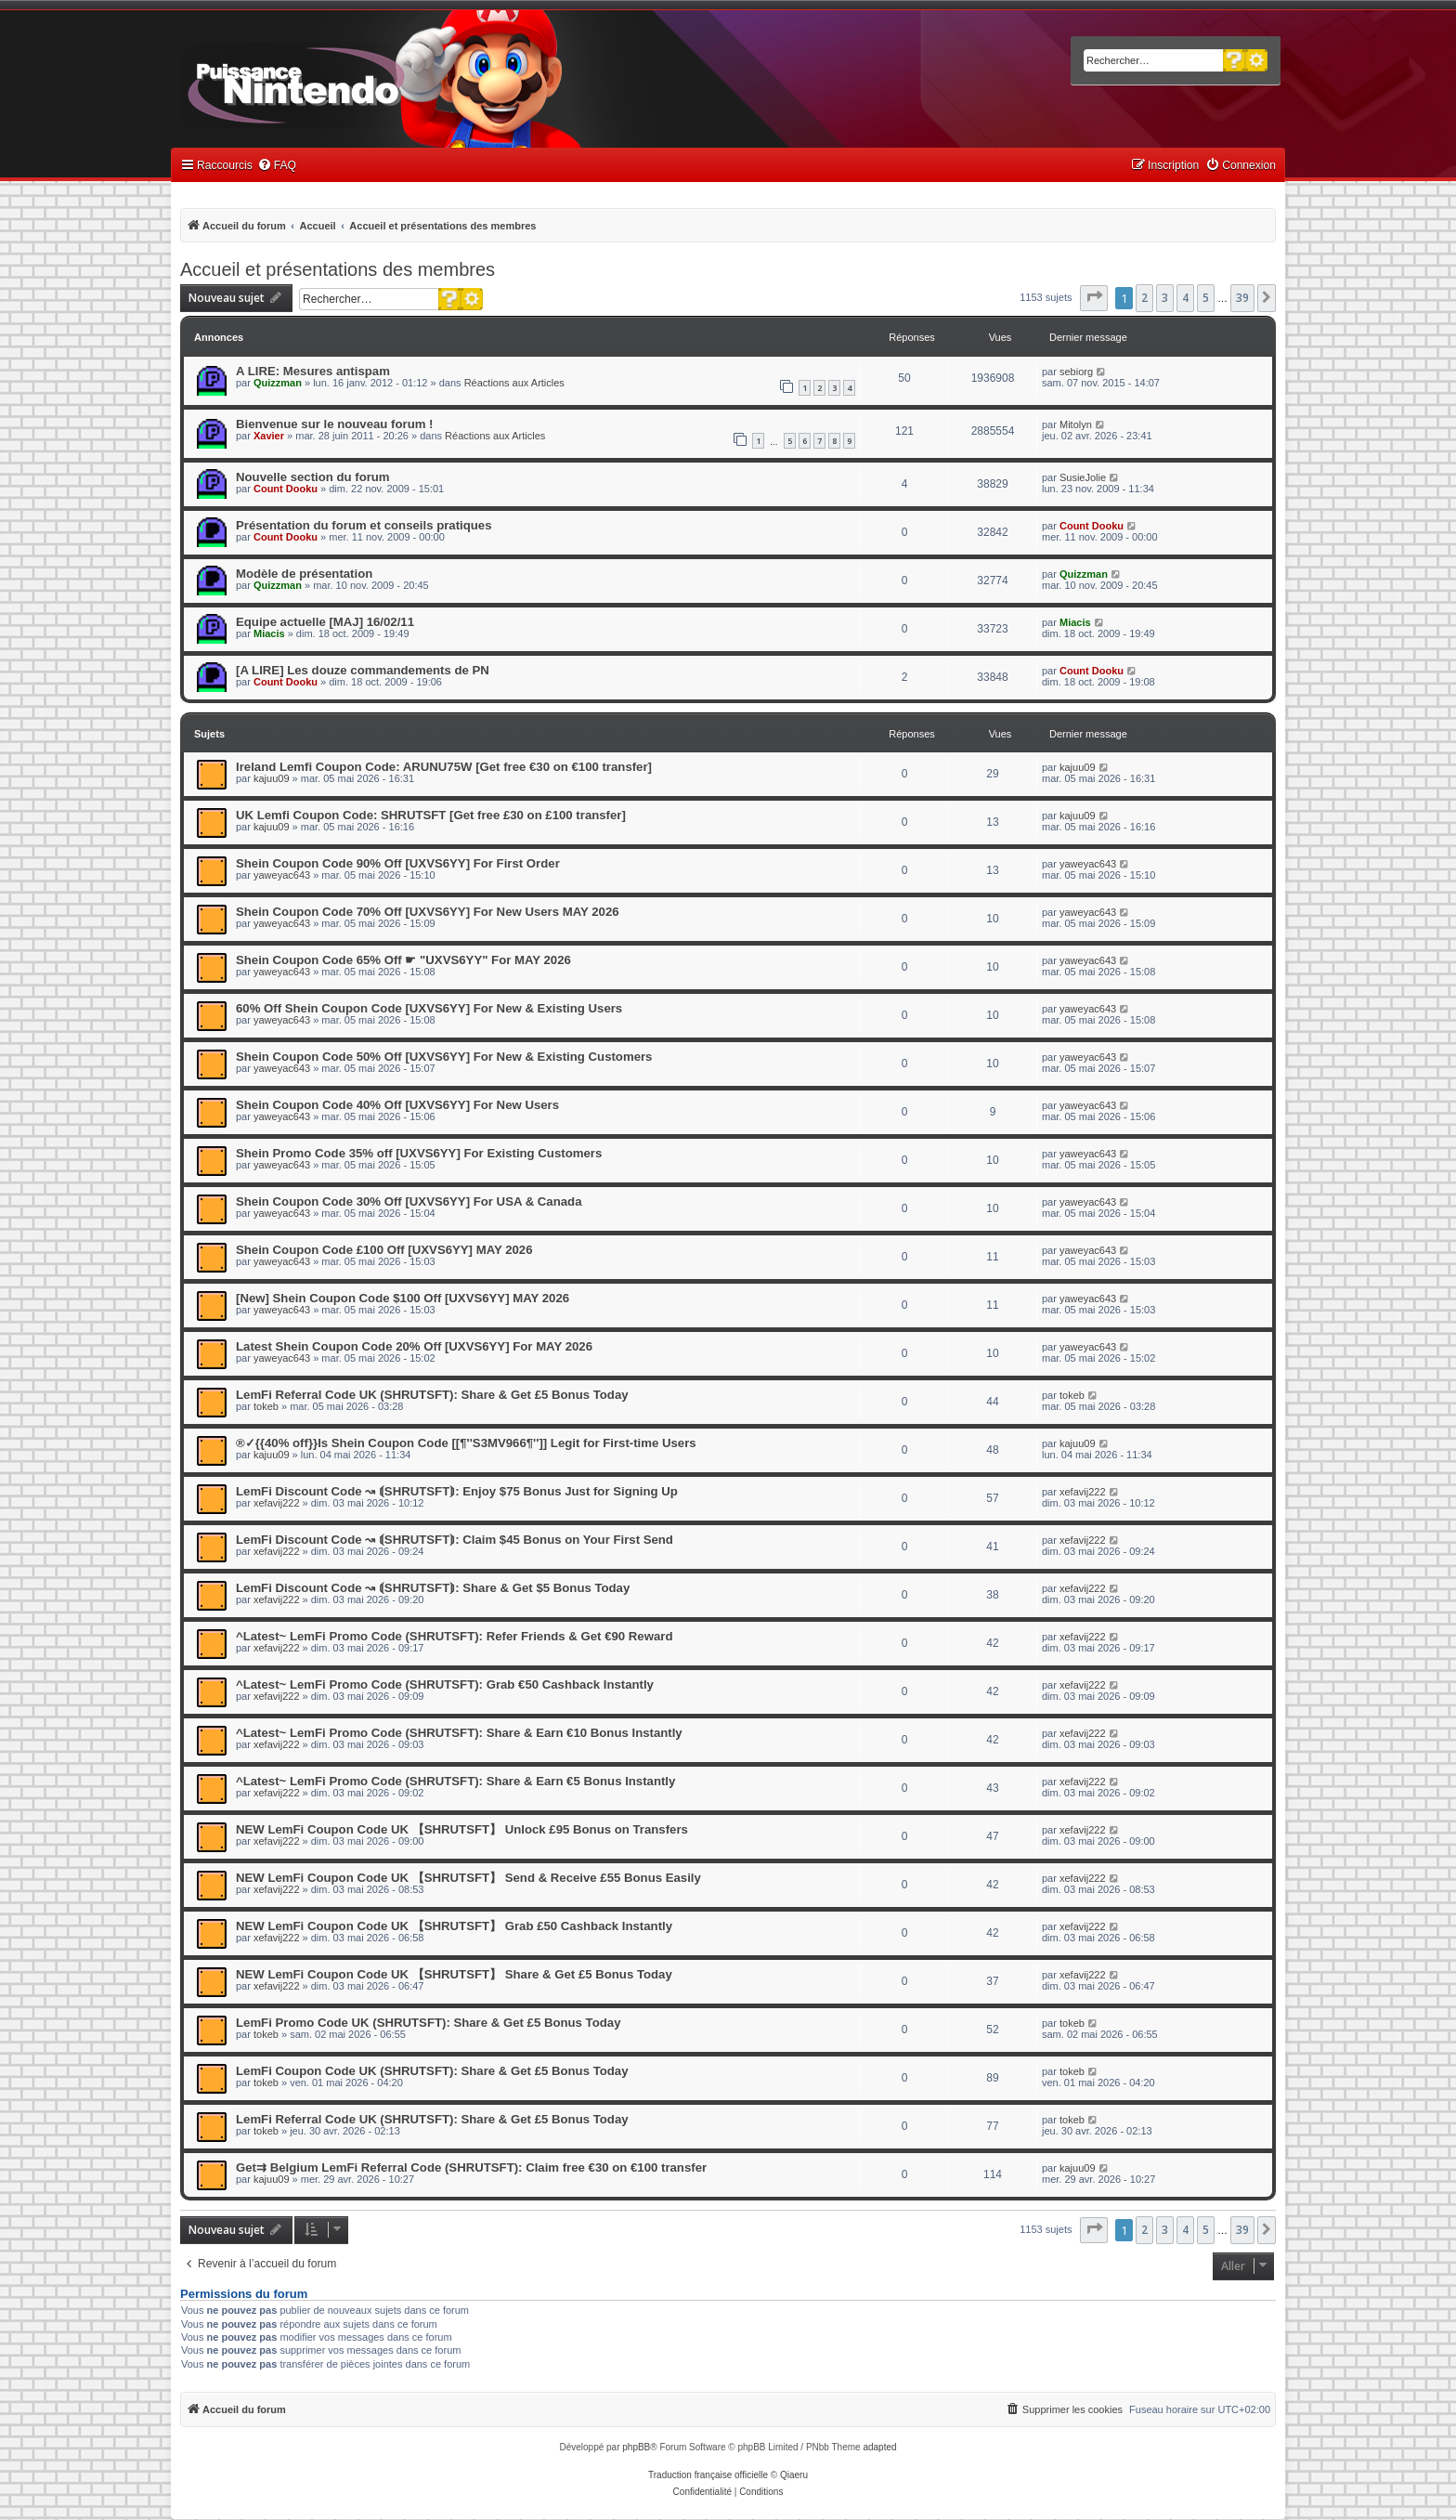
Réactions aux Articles (514, 382)
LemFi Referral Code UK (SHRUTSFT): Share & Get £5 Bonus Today (432, 1395)
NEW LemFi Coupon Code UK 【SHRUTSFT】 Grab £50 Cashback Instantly (454, 1926)
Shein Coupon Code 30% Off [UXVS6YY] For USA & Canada (408, 1201)
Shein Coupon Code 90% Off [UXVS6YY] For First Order (398, 863)
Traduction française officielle (708, 2475)
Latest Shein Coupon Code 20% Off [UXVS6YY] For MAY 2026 (414, 1346)
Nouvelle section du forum (313, 477)
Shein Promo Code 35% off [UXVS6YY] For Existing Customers (419, 1153)
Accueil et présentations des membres (337, 269)
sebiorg (1076, 371)
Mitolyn (1076, 424)
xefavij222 (277, 1502)
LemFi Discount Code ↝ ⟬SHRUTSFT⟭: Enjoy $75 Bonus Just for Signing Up (457, 1491)
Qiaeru (794, 2475)
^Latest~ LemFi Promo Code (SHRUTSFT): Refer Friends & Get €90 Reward (454, 1636)
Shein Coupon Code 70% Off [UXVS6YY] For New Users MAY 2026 (427, 912)
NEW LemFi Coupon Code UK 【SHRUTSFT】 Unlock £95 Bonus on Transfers (462, 1829)
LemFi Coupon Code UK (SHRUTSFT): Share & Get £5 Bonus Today (432, 2071)
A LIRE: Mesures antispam (313, 371)
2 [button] (1144, 298)
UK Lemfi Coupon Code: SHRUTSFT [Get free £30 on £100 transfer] (431, 815)
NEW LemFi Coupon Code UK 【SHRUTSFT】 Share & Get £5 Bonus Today (454, 1974)
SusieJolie (1083, 477)
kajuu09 (272, 778)
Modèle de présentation (304, 574)
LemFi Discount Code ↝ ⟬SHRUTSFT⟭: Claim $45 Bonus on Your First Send (454, 1540)
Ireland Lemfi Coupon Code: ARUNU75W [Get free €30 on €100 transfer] (444, 767)
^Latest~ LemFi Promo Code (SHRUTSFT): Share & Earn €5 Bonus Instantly (455, 1781)
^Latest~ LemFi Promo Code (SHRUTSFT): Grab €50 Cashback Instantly (445, 1684)
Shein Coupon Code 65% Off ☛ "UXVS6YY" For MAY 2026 (403, 960)
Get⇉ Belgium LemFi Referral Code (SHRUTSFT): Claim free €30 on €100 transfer (471, 2167)
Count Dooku (286, 488)
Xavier (269, 435)
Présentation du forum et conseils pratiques (364, 525)
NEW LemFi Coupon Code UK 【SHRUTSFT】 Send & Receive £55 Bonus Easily (468, 1878)
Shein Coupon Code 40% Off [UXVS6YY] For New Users (397, 1105)
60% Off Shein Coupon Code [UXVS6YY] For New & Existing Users (429, 1008)
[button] (1094, 298)
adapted (879, 2447)
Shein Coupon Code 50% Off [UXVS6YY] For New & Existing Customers (444, 1057)
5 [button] (1205, 298)
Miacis (269, 633)
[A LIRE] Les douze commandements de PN (362, 670)
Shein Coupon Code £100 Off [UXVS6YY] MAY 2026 (384, 1250)
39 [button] (1242, 298)
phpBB (636, 2447)
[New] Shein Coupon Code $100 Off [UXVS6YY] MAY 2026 (402, 1298)
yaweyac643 (282, 875)
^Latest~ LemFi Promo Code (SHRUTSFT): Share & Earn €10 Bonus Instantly (459, 1733)
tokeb (266, 1406)
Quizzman (278, 382)
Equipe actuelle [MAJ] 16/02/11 (325, 622)
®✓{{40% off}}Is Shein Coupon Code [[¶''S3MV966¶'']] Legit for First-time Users (466, 1443)
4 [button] (1185, 298)
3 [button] (1165, 298)
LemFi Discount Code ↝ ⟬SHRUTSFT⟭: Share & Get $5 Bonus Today (433, 1588)
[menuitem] (276, 165)
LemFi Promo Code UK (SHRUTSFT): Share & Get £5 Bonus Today (428, 2023)
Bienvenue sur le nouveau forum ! (335, 424)
